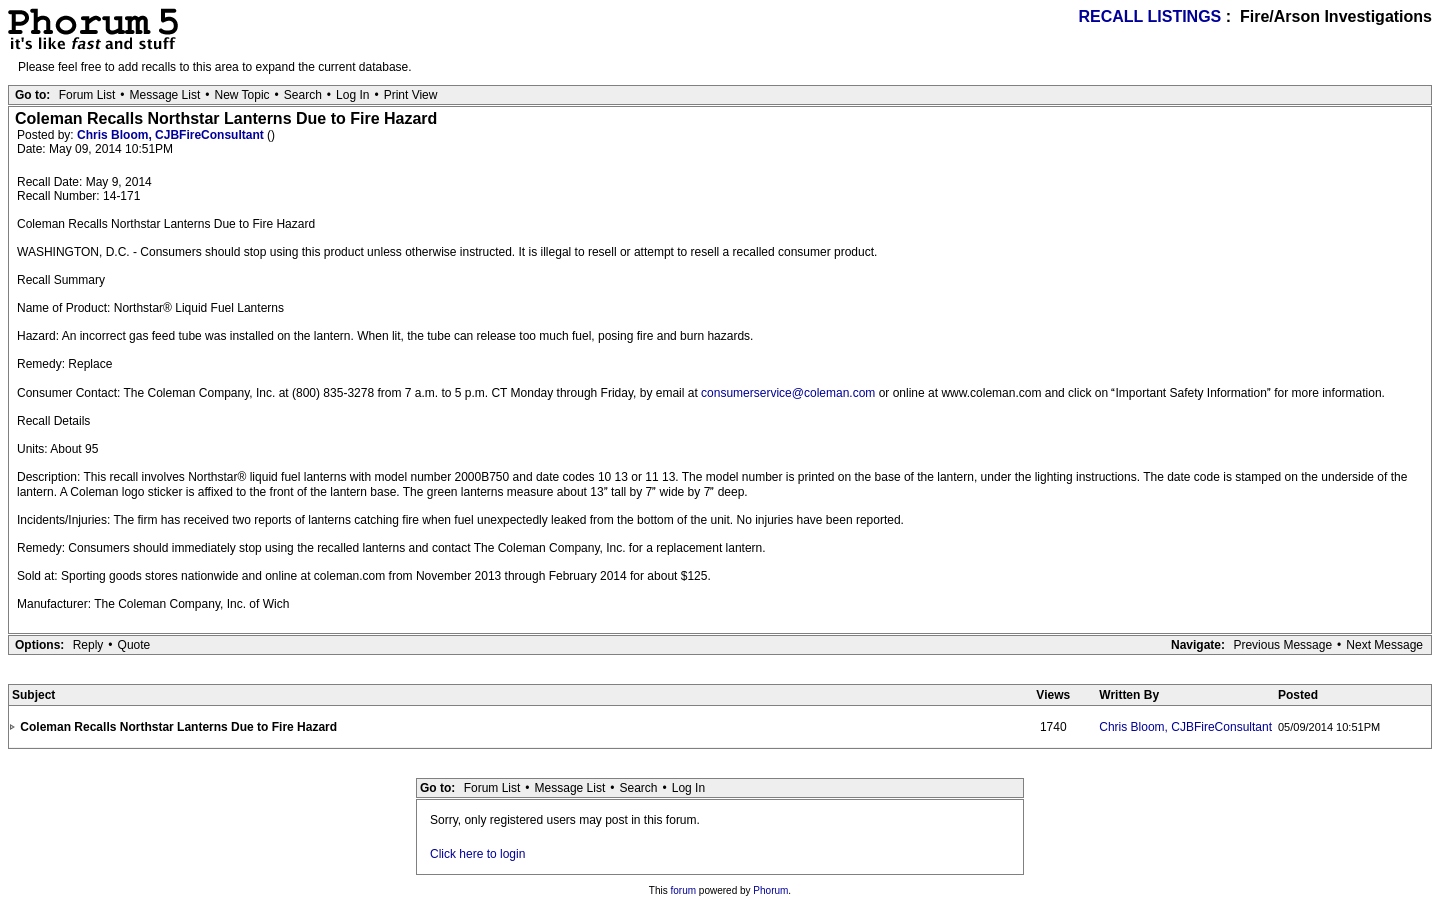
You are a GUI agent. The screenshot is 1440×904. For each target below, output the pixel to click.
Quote (134, 645)
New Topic (241, 95)
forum (684, 890)
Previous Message (1282, 645)
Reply (88, 645)
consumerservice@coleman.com (788, 393)
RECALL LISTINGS (1149, 16)
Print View (411, 95)
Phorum (770, 890)
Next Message (1384, 645)
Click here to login (477, 854)
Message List (165, 95)
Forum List (87, 95)
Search (303, 95)
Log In (352, 95)
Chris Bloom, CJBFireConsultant (172, 135)
